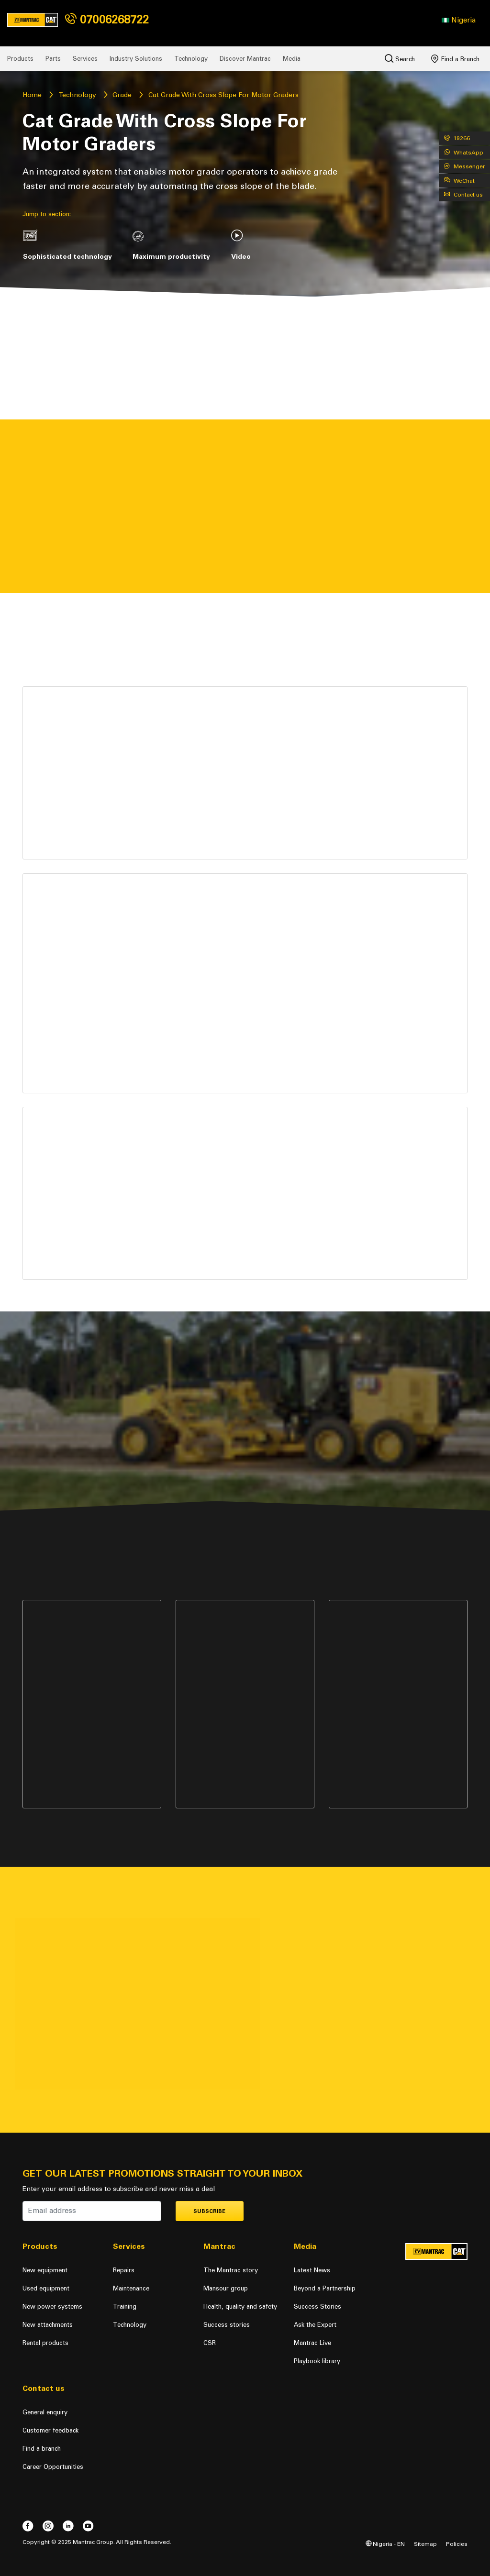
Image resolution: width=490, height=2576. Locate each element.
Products (20, 58)
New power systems (52, 2306)
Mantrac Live (312, 2342)
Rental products (45, 2342)
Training (124, 2306)
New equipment (44, 2270)
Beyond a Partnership (325, 2288)
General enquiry (44, 2412)
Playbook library (317, 2361)
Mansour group (225, 2288)
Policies (457, 2543)
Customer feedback (50, 2430)
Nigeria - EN (385, 2543)
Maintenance (131, 2288)
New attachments (47, 2324)
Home (32, 95)
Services (85, 58)
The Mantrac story (230, 2270)
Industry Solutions (136, 58)
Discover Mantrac (245, 58)
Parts (53, 58)
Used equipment (45, 2288)
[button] (459, 20)
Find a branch (41, 2448)
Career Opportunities (52, 2466)
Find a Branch (455, 59)
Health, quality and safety (240, 2306)
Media (292, 58)
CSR (209, 2342)
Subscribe (209, 2211)
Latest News (312, 2270)
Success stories (226, 2324)
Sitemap (425, 2543)
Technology (191, 58)
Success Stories (317, 2306)
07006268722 (107, 19)
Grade (122, 95)
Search (400, 58)
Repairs (123, 2270)
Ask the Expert (315, 2324)
